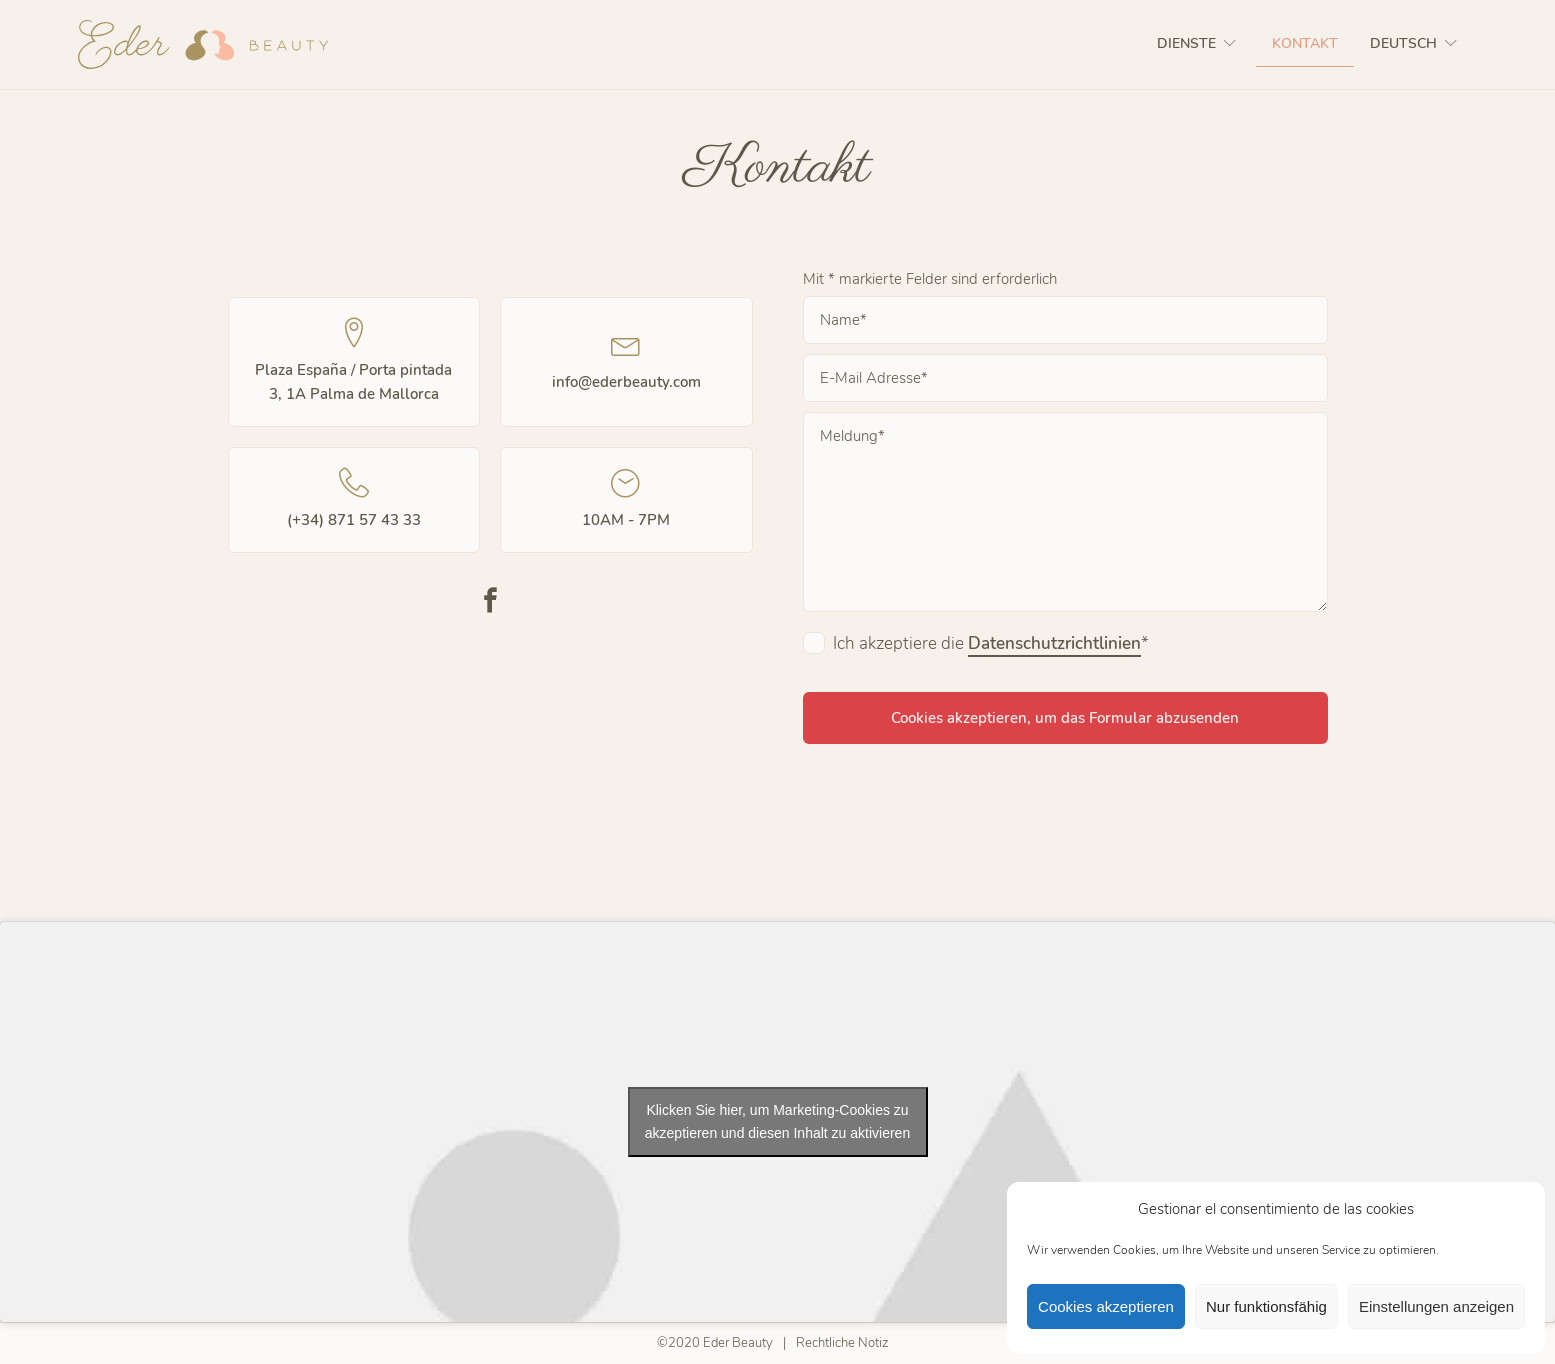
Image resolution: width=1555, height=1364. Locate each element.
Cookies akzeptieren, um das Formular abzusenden (1065, 718)
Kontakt (1305, 43)
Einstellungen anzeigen (1436, 1306)
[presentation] (955, 793)
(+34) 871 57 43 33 (354, 499)
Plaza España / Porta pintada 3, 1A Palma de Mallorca (353, 361)
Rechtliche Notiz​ (842, 1343)
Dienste (1198, 43)
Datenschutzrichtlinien (1054, 643)
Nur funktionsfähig (1266, 1306)
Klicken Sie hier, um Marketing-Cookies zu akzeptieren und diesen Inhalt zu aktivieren (777, 1121)
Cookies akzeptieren (1106, 1306)
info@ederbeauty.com (626, 361)
